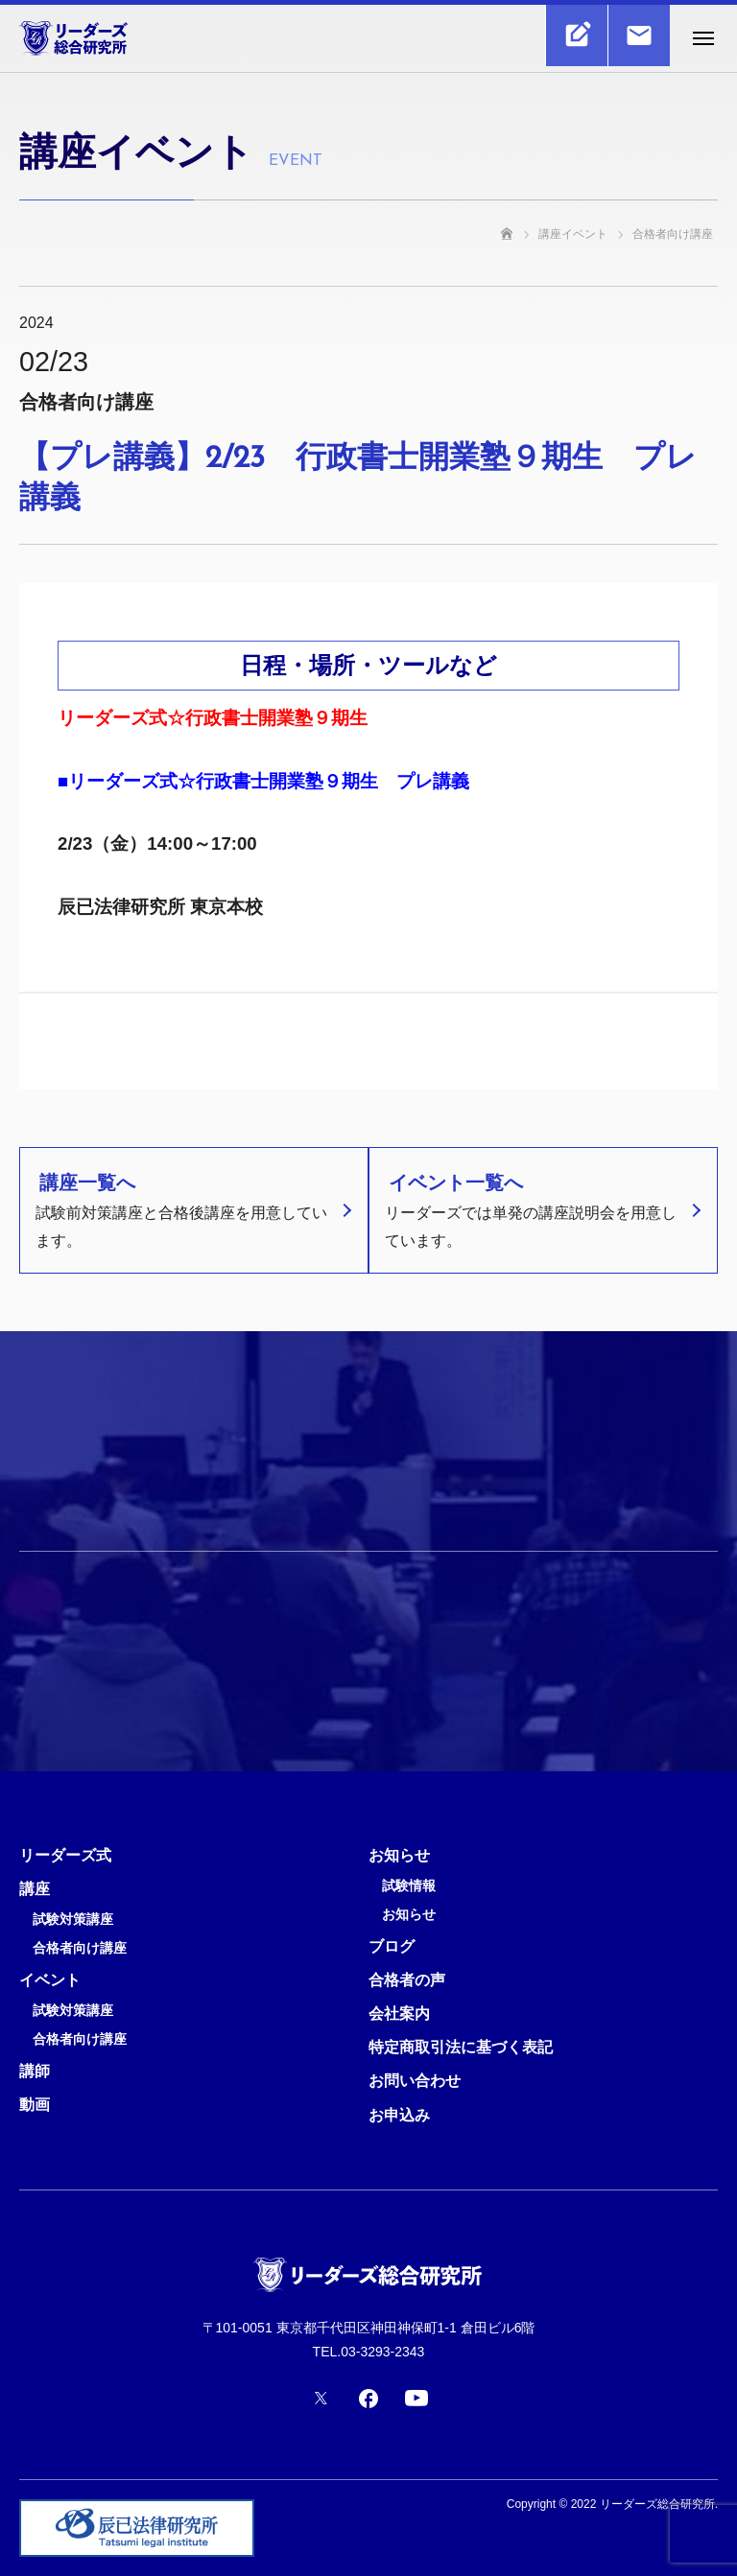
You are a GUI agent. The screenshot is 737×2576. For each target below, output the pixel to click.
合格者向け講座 (80, 1948)
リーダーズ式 (65, 1855)
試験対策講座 (73, 1919)
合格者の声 (406, 1980)
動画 (34, 2104)
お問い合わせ (414, 2081)
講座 (34, 1889)
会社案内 (399, 2013)
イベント (50, 1980)
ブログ (391, 1946)
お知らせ (399, 1855)
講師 (34, 2071)
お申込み (399, 2115)
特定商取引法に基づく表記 (460, 2047)
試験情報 (409, 1886)
